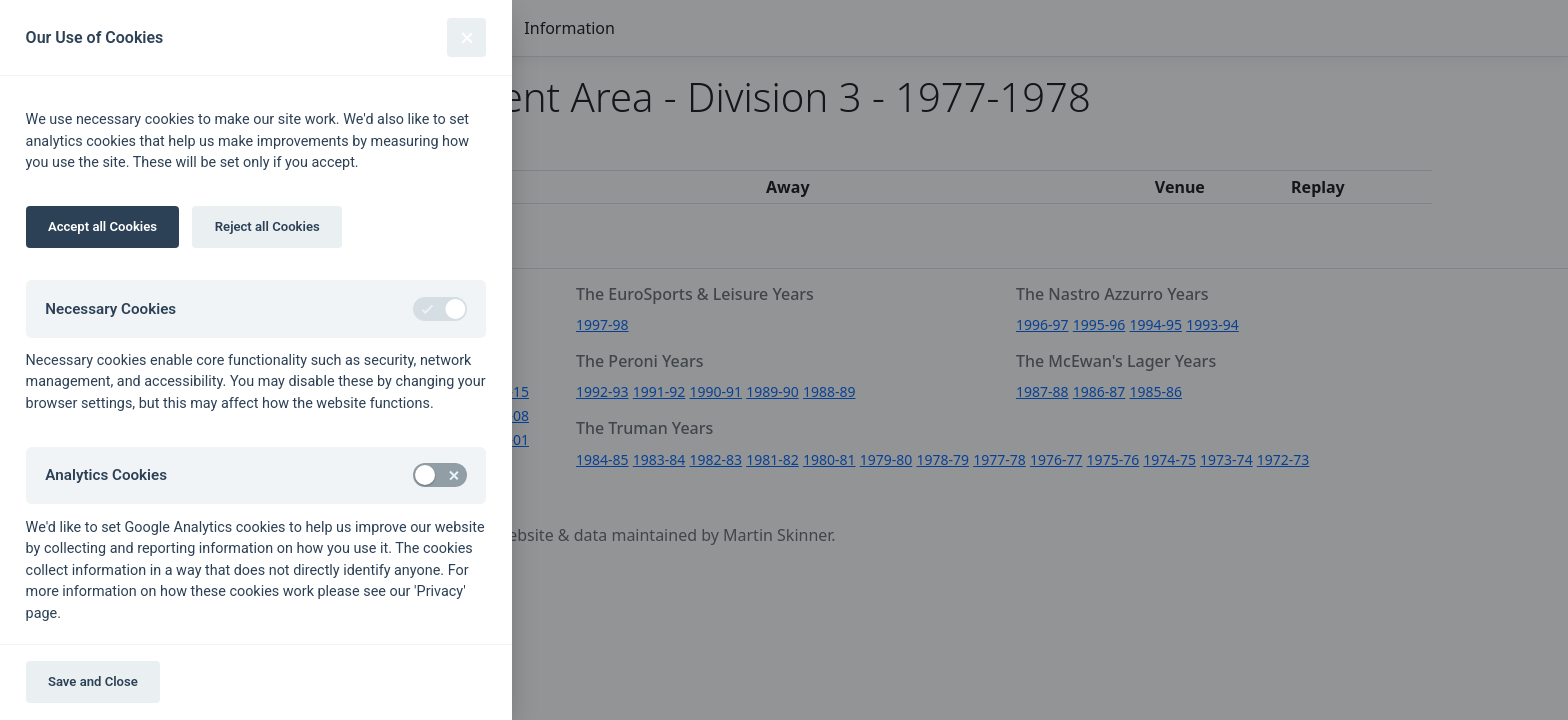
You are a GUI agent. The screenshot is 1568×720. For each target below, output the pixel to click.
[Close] (466, 37)
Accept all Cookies (102, 226)
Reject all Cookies (267, 226)
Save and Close (93, 681)
